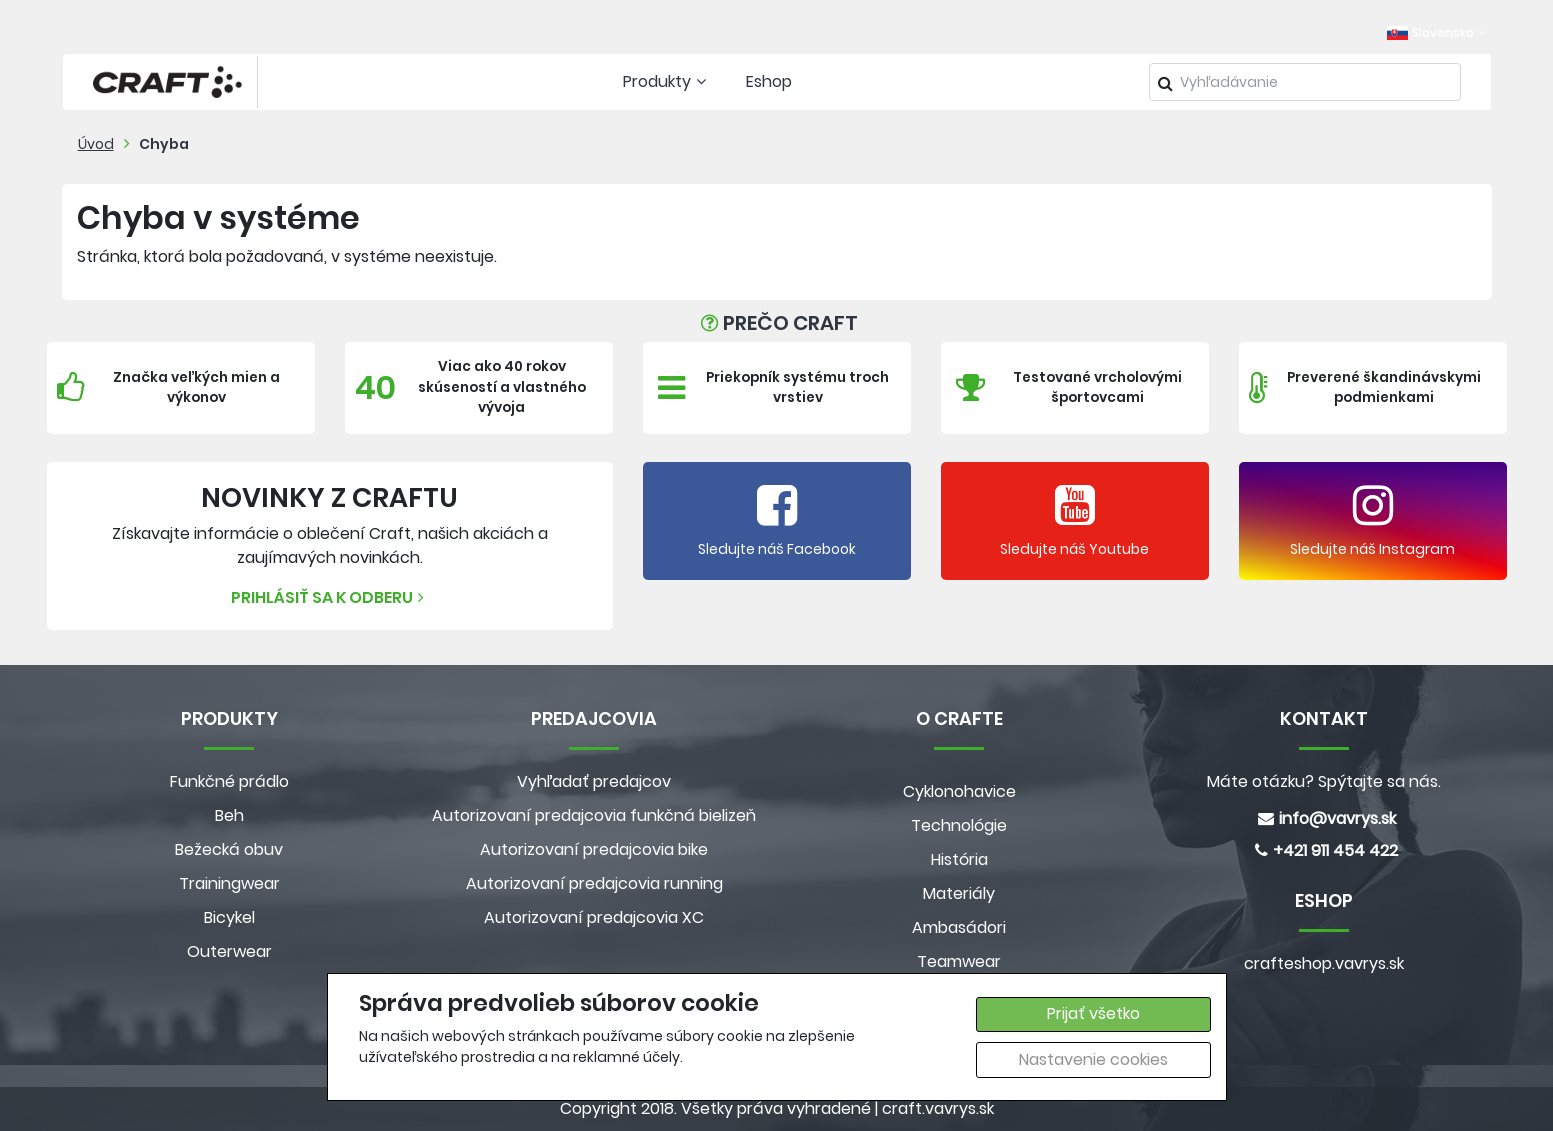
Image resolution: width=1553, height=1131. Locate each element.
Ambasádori (959, 927)
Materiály (959, 893)
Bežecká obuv (229, 849)
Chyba (164, 144)
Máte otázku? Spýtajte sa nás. (1324, 781)
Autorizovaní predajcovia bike (594, 849)
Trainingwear (229, 883)
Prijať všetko (1093, 1013)
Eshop (769, 81)
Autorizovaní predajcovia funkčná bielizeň (594, 815)
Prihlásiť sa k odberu (330, 597)
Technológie (959, 825)
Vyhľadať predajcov (594, 781)
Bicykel (229, 917)
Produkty (667, 81)
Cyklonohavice (959, 791)
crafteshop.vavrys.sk (1324, 963)
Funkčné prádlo (229, 781)
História (959, 859)
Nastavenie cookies (1093, 1059)
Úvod (96, 144)
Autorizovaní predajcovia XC (594, 917)
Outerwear (229, 951)
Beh (229, 815)
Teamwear (959, 961)
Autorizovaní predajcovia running (594, 883)
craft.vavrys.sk (938, 1108)
